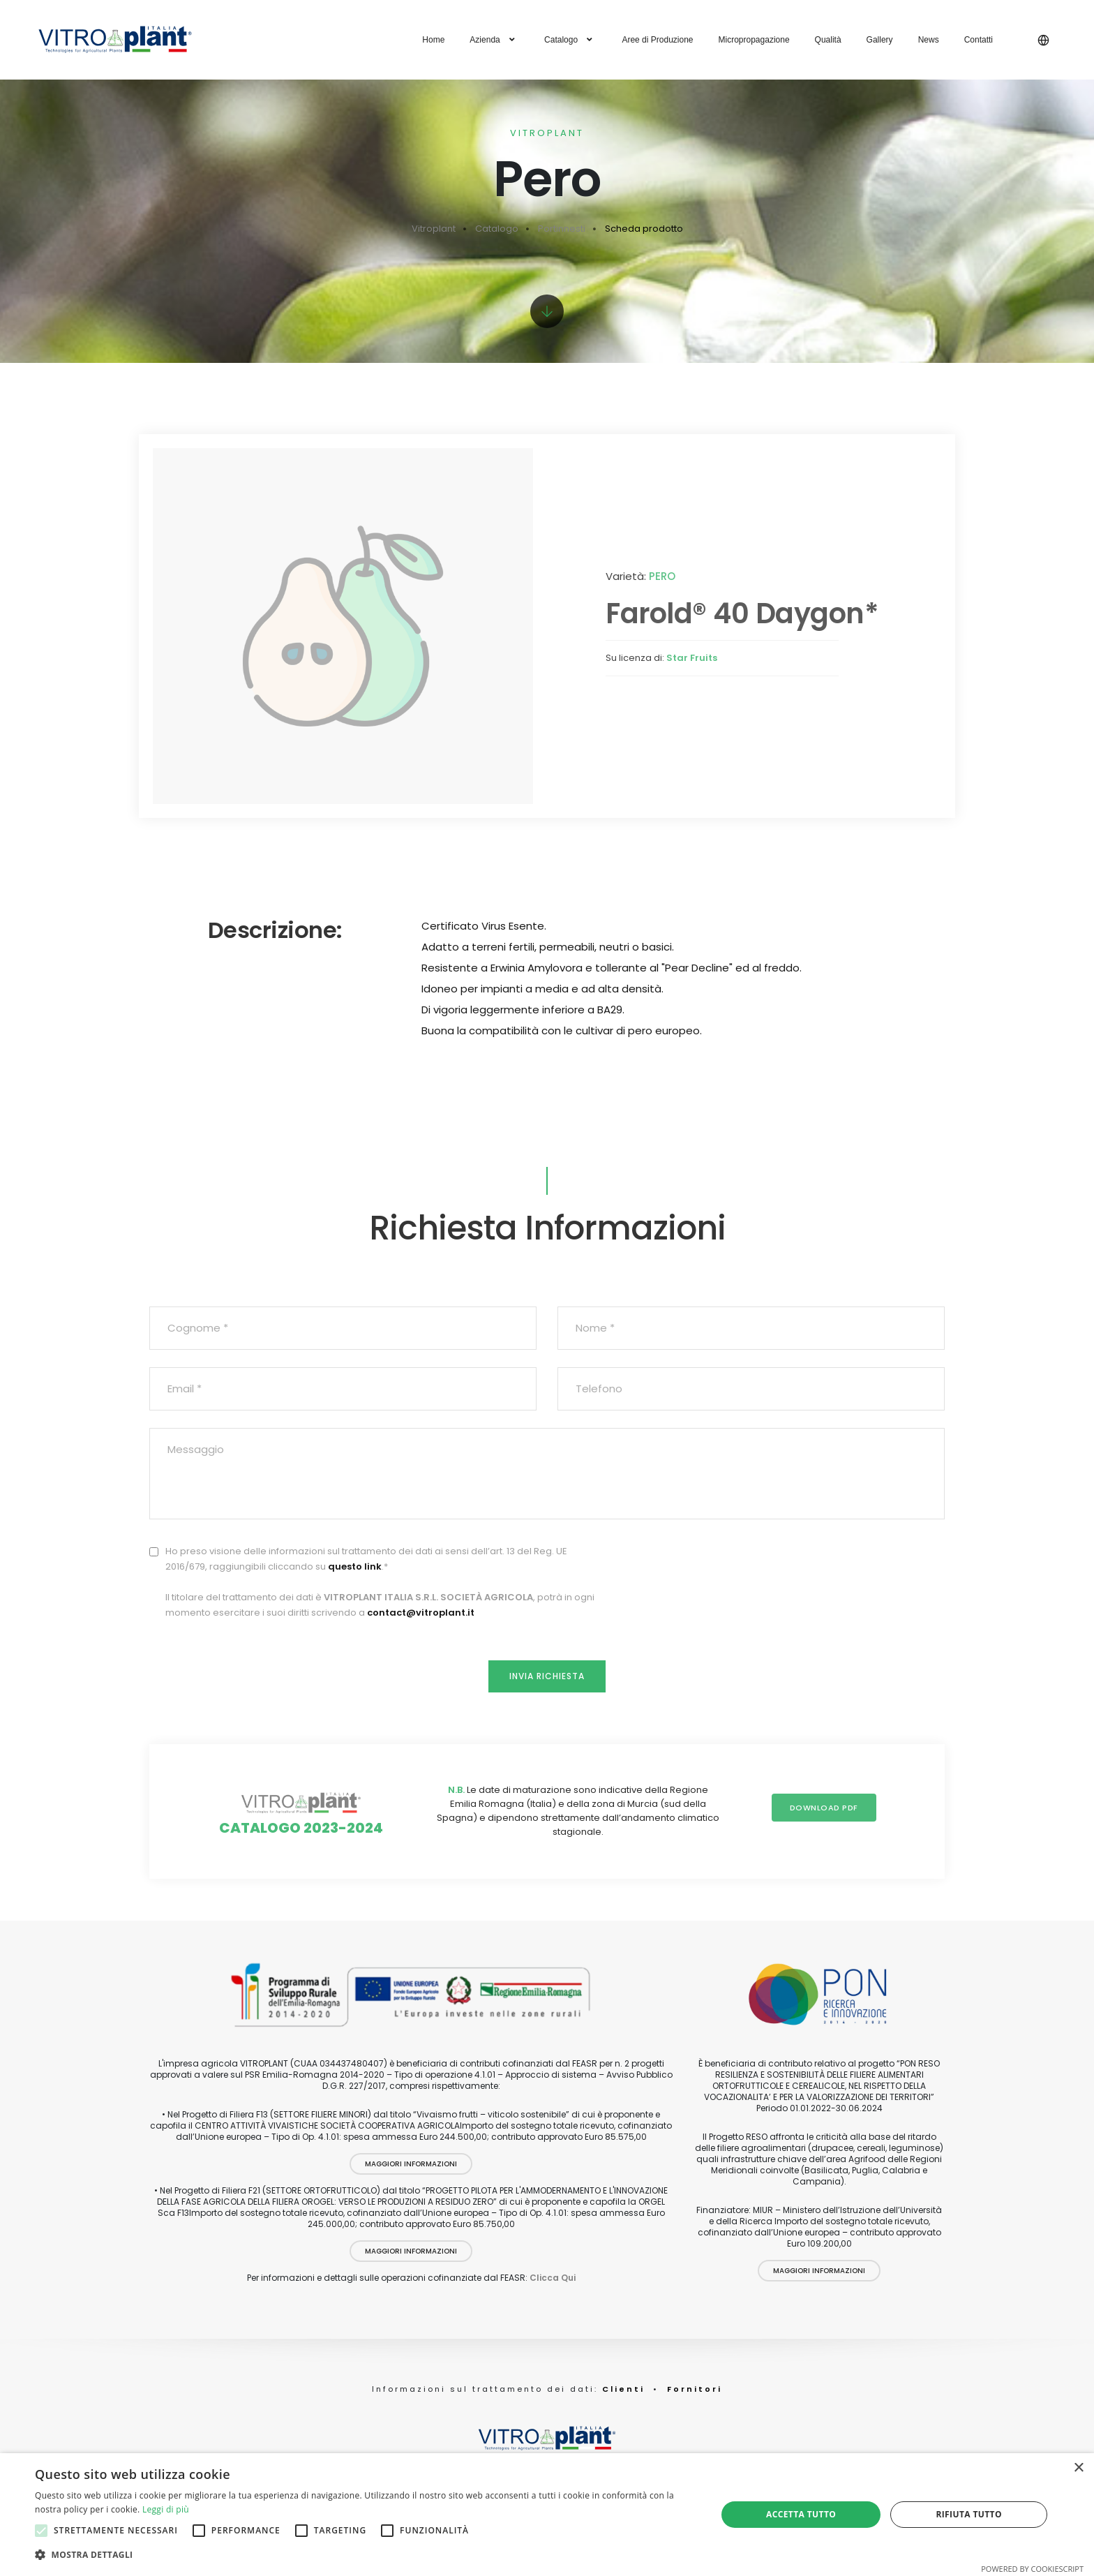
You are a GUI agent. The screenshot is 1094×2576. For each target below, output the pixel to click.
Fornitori (694, 2389)
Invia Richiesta (547, 1676)
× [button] (1078, 2468)
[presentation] (839, 1571)
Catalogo (570, 40)
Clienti (621, 2389)
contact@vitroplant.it (420, 1612)
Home (433, 40)
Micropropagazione (754, 40)
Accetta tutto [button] (801, 2514)
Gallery (880, 40)
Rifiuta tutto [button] (969, 2514)
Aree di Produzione (657, 40)
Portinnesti (561, 228)
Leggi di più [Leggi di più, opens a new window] (165, 2509)
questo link (355, 1566)
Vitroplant (434, 228)
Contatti (978, 40)
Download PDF (824, 1807)
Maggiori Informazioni (411, 2164)
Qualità (828, 40)
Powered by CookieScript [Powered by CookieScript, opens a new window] (1032, 2568)
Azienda (494, 40)
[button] (365, 2555)
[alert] (547, 2514)
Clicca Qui (553, 2278)
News (928, 40)
